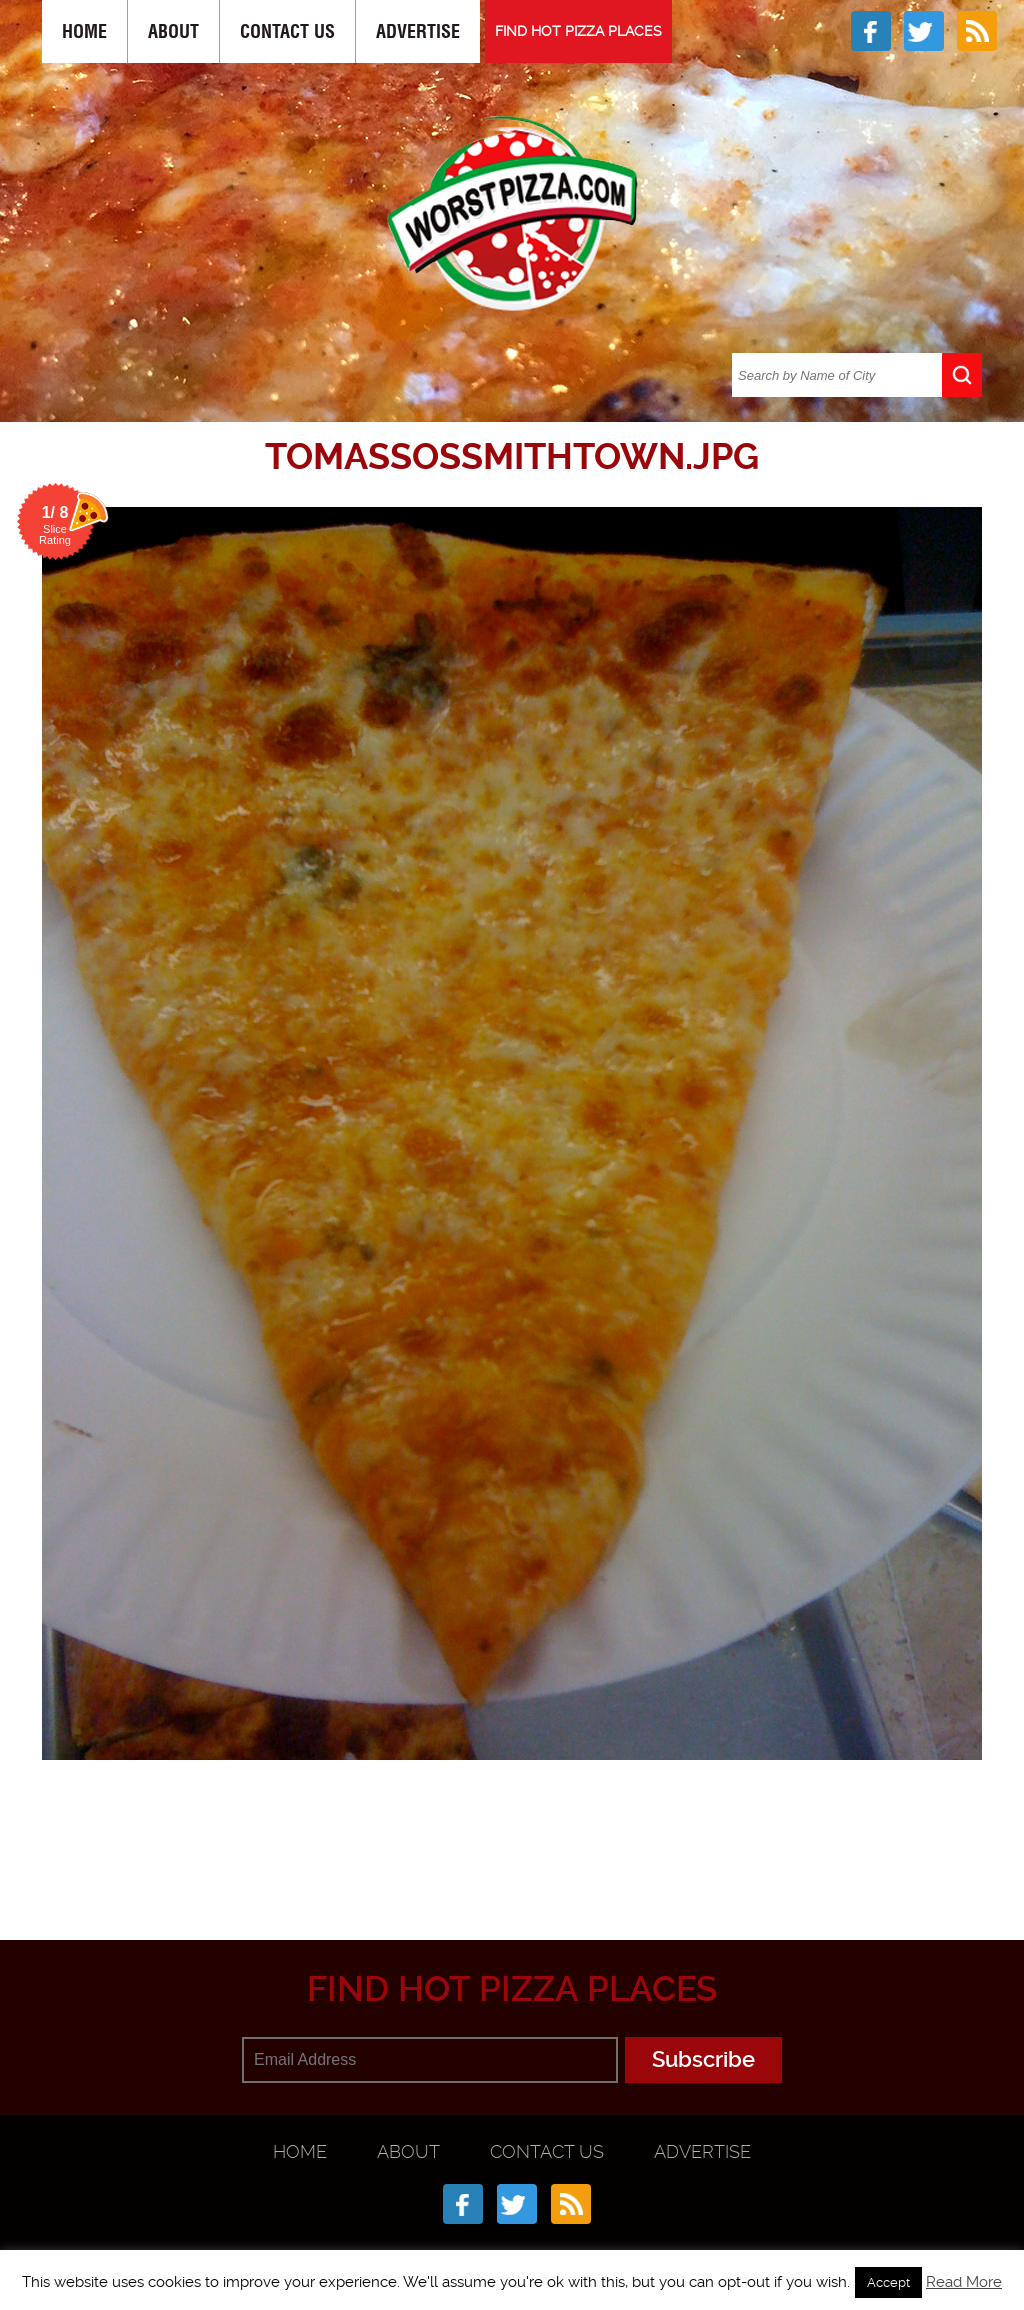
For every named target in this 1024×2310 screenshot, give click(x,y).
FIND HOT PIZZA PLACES (578, 31)
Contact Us (287, 31)
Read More (964, 2282)
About (173, 31)
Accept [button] (888, 2282)
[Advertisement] (527, 1842)
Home (84, 31)
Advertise (418, 31)
